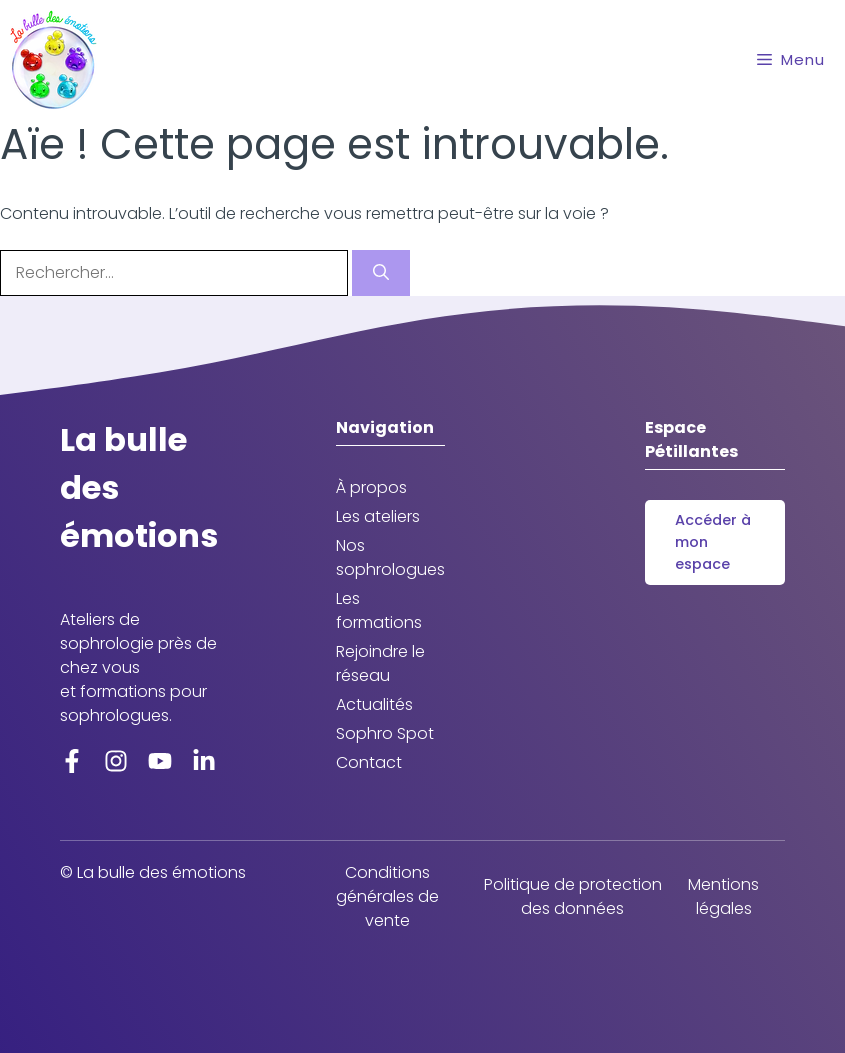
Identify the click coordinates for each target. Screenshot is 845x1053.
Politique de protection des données (573, 896)
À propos (371, 487)
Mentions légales (723, 896)
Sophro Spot (385, 733)
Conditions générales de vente (387, 896)
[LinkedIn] (204, 760)
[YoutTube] (160, 760)
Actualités (374, 704)
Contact (369, 762)
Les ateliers (378, 516)
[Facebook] (72, 760)
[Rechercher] (381, 273)
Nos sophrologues (390, 557)
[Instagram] (116, 760)
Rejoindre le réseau (380, 663)
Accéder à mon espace (713, 541)
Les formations (379, 610)
